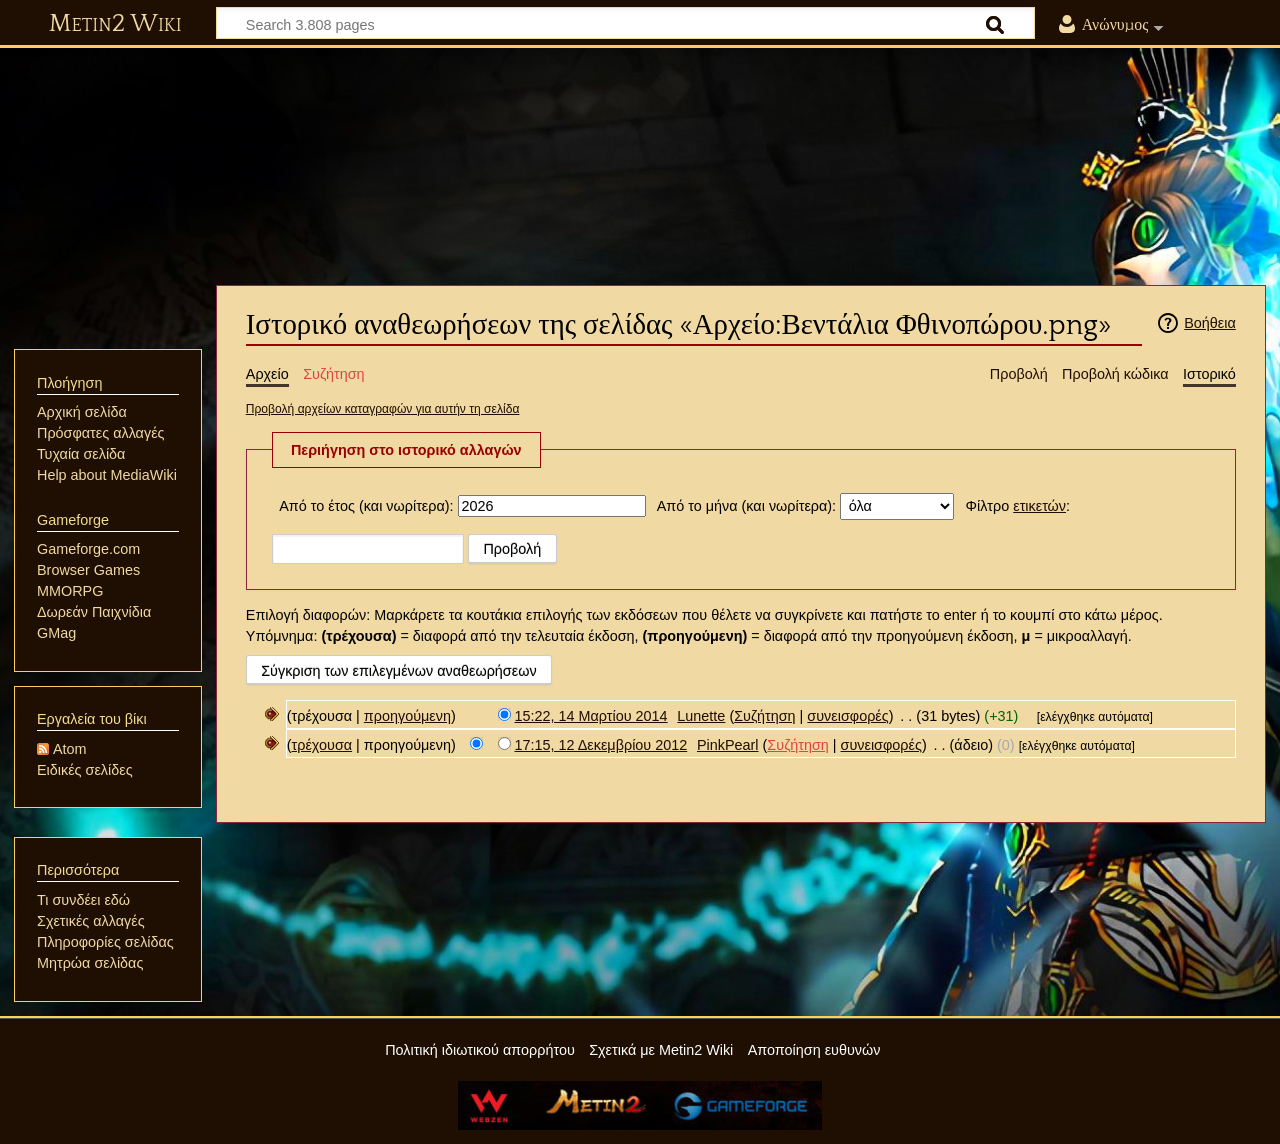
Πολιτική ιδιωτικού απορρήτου (480, 1050)
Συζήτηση (764, 716)
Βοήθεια (1210, 323)
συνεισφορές (847, 716)
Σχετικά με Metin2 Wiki (661, 1050)
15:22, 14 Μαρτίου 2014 (591, 716)
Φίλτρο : (1017, 506)
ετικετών (1039, 506)
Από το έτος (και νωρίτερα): (366, 506)
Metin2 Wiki (115, 24)
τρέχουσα (322, 745)
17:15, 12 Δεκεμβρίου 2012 (601, 745)
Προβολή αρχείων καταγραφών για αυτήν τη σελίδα (383, 409)
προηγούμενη (407, 716)
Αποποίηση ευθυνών (814, 1050)
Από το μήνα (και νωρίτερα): (746, 506)
